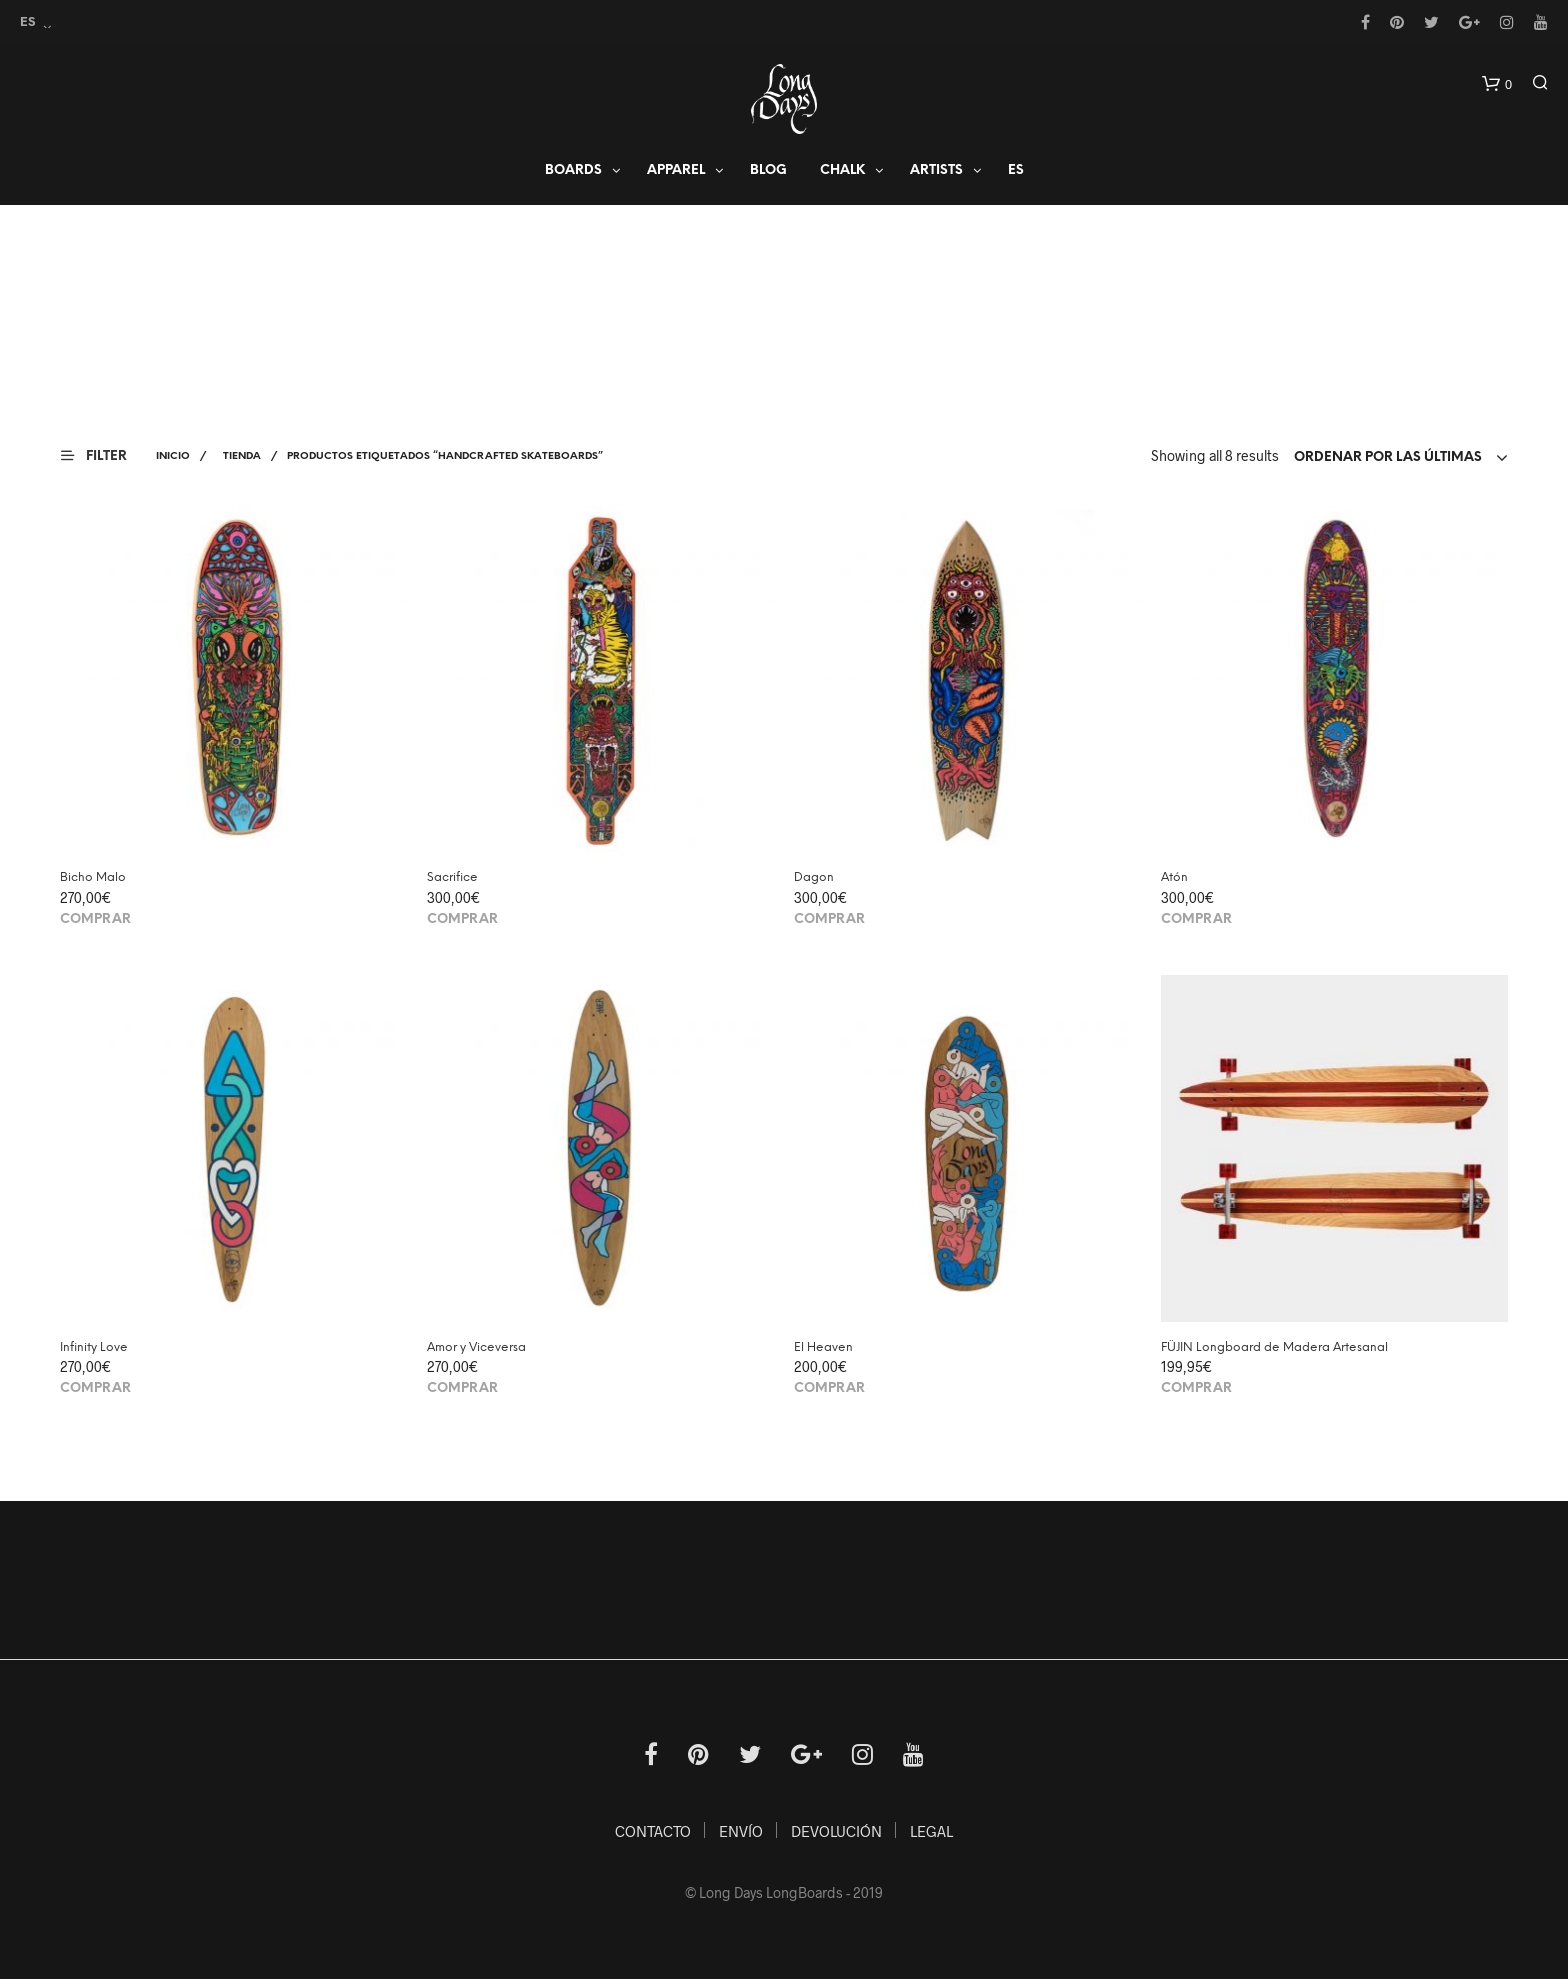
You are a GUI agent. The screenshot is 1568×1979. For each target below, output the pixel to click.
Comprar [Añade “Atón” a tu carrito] (1196, 919)
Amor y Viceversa (476, 1347)
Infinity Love (94, 1347)
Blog (768, 171)
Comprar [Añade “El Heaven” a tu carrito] (829, 1388)
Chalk (842, 171)
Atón (1174, 877)
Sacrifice (452, 877)
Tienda (242, 456)
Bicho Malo (93, 877)
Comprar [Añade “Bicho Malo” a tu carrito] (95, 919)
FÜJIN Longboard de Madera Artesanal (1274, 1347)
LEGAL (931, 1831)
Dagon (814, 877)
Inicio (173, 456)
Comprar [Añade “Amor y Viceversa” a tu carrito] (462, 1388)
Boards (573, 171)
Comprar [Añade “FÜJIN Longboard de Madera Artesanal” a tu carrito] (1196, 1388)
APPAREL (676, 171)
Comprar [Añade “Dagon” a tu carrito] (829, 919)
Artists (936, 171)
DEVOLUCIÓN (836, 1831)
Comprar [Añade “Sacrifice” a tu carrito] (462, 919)
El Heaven (823, 1347)
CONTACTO (653, 1831)
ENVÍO (741, 1831)
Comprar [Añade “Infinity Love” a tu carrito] (95, 1388)
